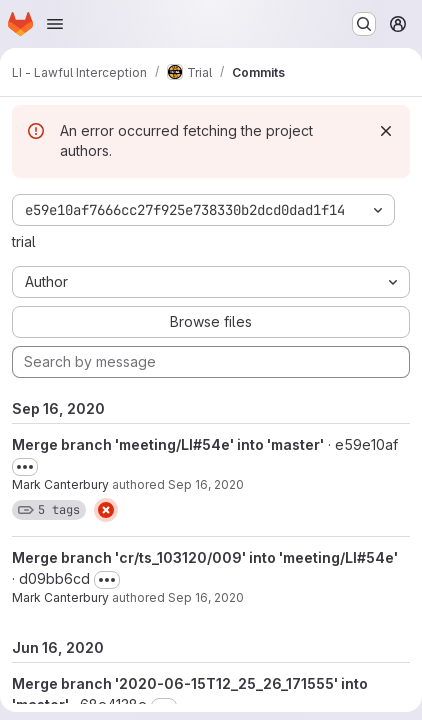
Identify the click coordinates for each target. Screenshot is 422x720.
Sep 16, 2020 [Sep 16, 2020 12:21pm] (206, 484)
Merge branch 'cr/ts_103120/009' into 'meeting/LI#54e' (205, 557)
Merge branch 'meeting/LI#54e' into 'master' (168, 444)
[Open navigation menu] (55, 24)
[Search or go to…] (364, 24)
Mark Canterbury (60, 484)
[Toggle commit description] (25, 467)
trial (24, 241)
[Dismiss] (386, 131)
